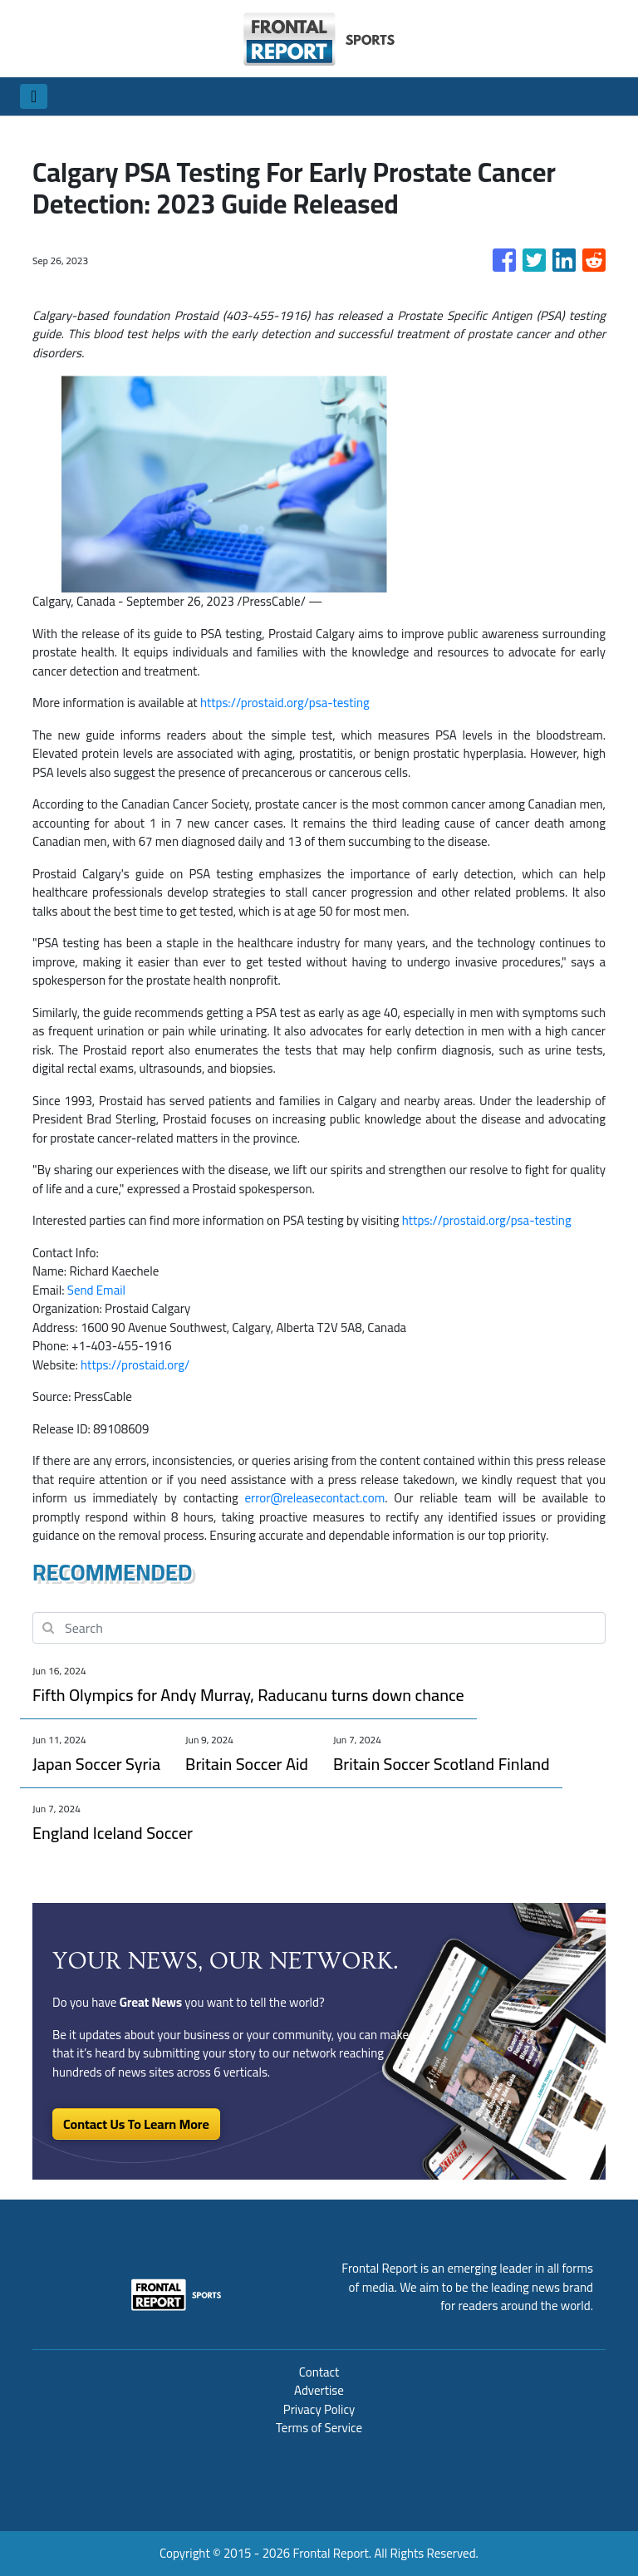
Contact (319, 2372)
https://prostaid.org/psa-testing (285, 703)
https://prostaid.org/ (135, 1365)
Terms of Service (319, 2428)
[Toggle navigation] (33, 96)
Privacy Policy (319, 2409)
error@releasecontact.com (315, 1498)
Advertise (319, 2390)
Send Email (96, 1290)
